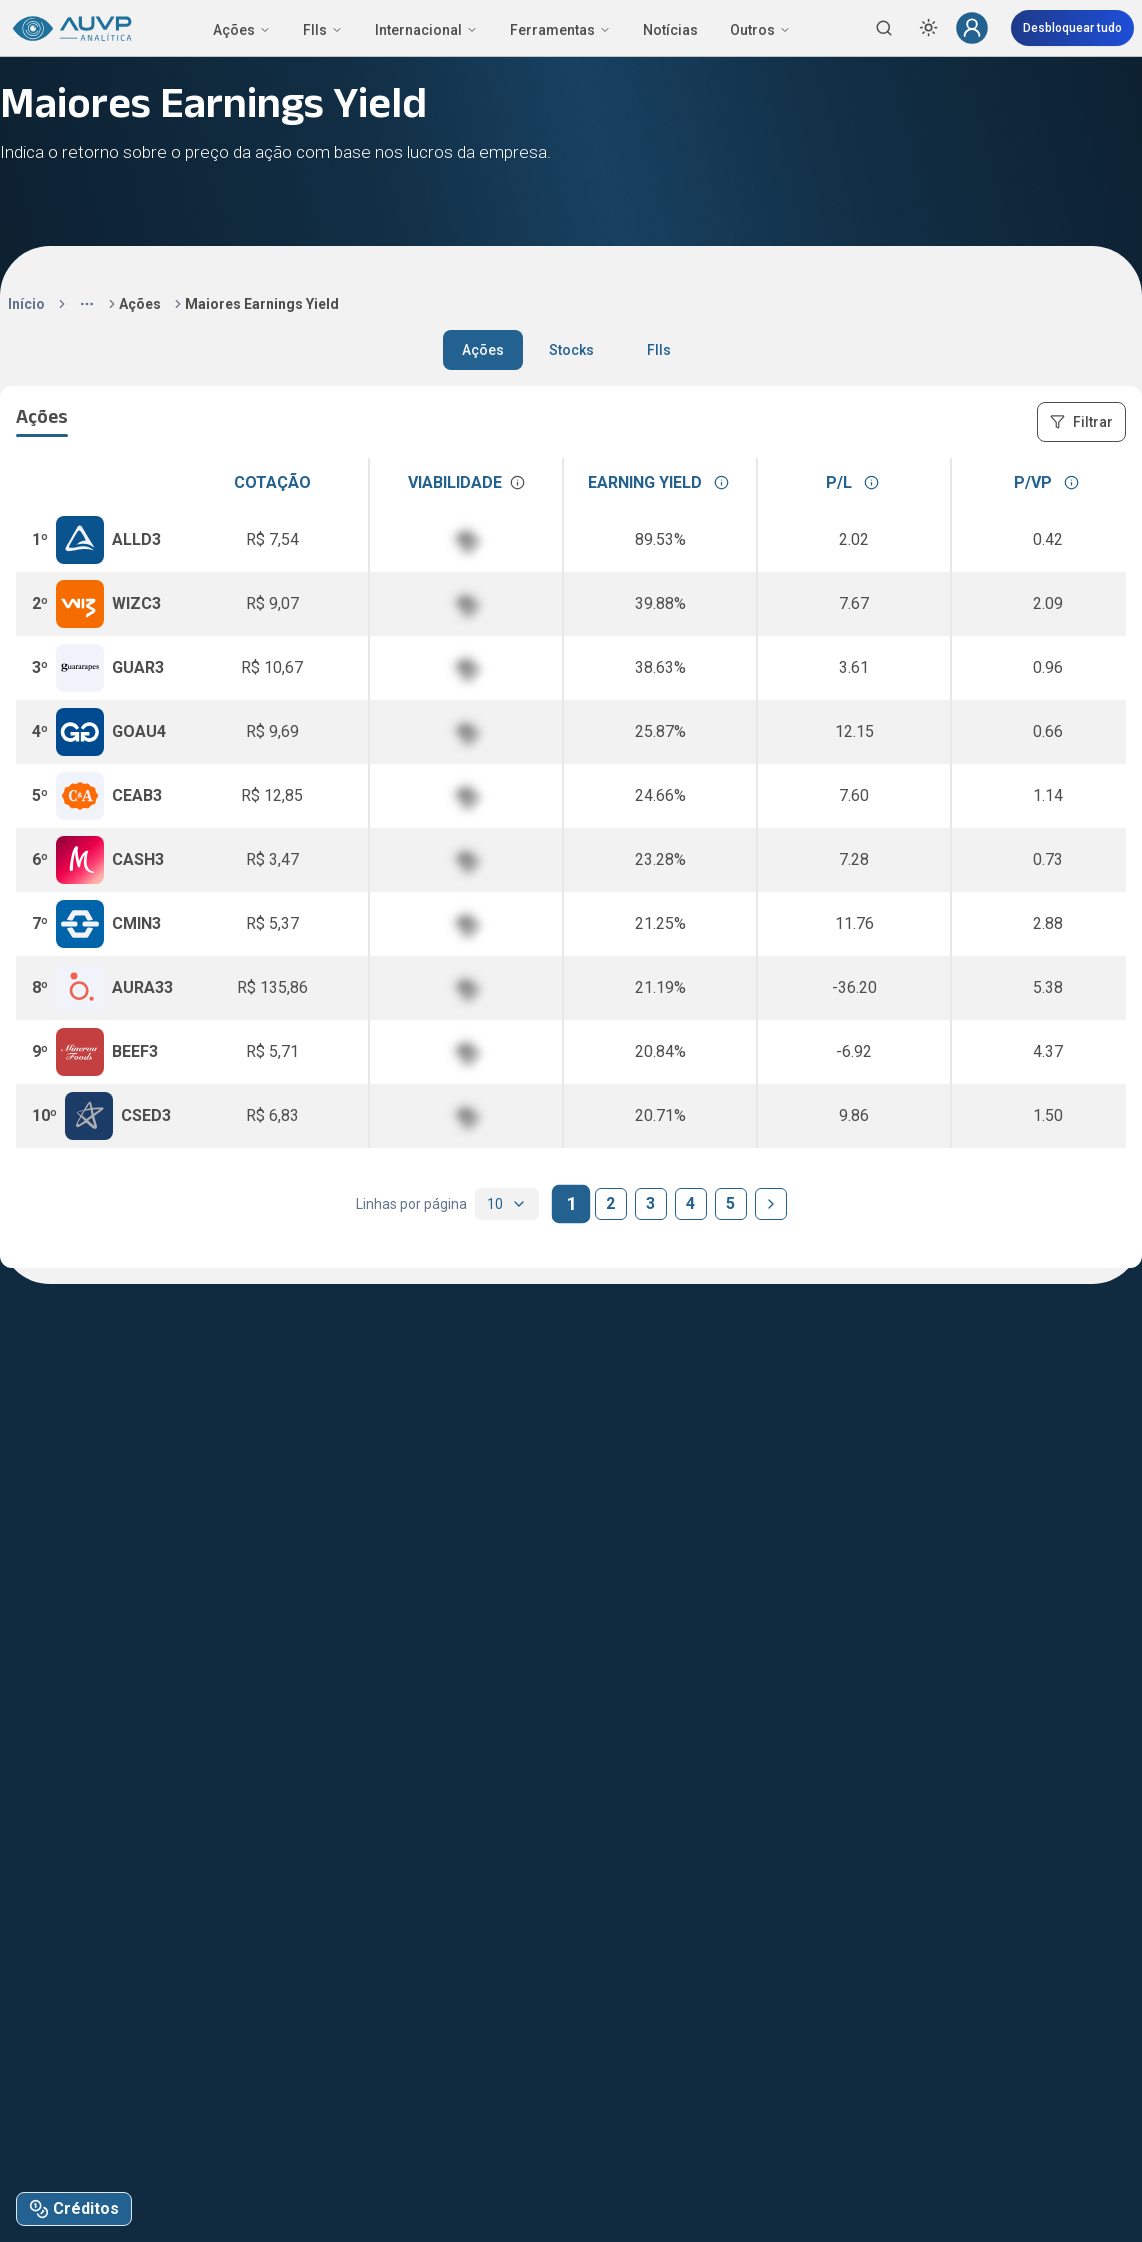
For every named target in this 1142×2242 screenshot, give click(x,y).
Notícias (670, 30)
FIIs (323, 30)
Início (26, 304)
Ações (242, 30)
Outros (760, 30)
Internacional (426, 30)
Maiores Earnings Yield (262, 304)
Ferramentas (560, 30)
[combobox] (507, 1204)
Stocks (571, 350)
